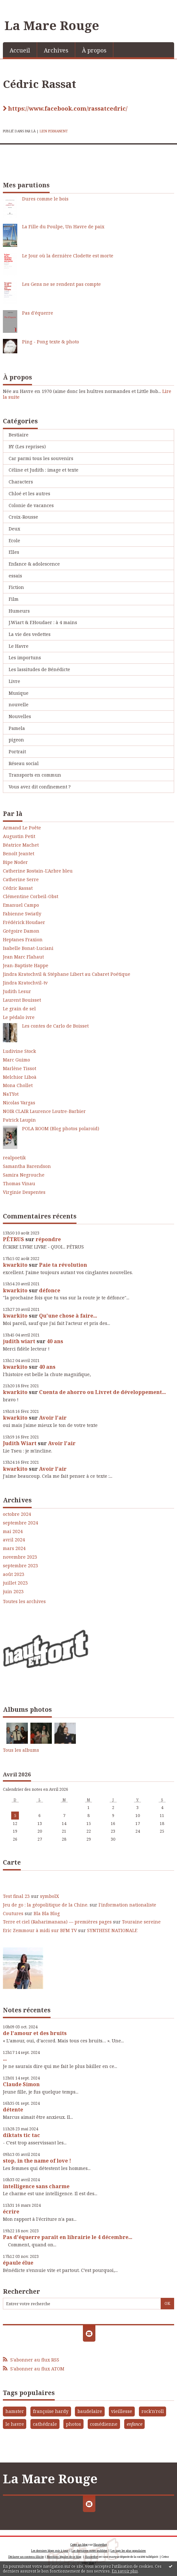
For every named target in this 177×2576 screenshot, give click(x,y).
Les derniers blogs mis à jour (49, 2551)
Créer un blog (79, 2544)
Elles (14, 552)
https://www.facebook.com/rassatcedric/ (67, 108)
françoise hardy (50, 2411)
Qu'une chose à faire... (68, 1315)
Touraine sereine (141, 1922)
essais (15, 576)
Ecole (14, 540)
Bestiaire (18, 435)
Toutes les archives (24, 1601)
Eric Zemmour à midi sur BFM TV (40, 1930)
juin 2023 (13, 1591)
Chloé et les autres (29, 493)
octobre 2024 (17, 1514)
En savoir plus (125, 2571)
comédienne (103, 2424)
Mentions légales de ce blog (64, 2557)
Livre (14, 681)
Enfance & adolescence (34, 564)
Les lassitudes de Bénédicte (39, 669)
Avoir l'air (53, 1417)
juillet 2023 (15, 1583)
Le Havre (18, 646)
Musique (18, 693)
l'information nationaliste (127, 1905)
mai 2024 (13, 1531)
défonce (49, 1290)
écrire (11, 2211)
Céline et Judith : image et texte (43, 470)
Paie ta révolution (63, 1264)
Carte (12, 1862)
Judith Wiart (19, 1443)
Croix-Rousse (23, 517)
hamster (14, 2411)
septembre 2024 (20, 1523)
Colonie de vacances (31, 505)
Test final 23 (16, 1896)
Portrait (17, 751)
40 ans (55, 1341)
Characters (21, 482)
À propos (94, 50)
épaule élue (18, 2262)
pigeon (16, 740)
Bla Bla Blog (47, 1913)
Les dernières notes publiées (89, 2551)
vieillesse (121, 2411)
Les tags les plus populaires (128, 2551)
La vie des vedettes (30, 634)
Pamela (17, 728)
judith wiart (19, 1341)
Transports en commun (35, 775)
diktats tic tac (21, 2135)
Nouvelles (20, 716)
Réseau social (24, 763)
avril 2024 (14, 1540)
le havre (14, 2424)
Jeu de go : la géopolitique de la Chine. (45, 1905)
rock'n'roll (152, 2411)
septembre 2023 (20, 1566)
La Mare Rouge (51, 25)
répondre (48, 1239)
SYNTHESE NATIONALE (112, 1930)
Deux (14, 529)
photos (73, 2424)
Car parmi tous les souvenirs (41, 458)
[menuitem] (20, 49)
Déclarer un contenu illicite (26, 2557)
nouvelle (18, 704)
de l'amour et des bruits (35, 2033)
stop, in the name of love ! (37, 2160)
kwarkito (15, 1264)
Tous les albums (21, 1750)
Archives (56, 50)
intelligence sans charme (36, 2186)
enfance (134, 2424)
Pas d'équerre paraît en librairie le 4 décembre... (67, 2237)
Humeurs (19, 611)
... (5, 2058)
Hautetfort (100, 2544)
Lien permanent (54, 131)
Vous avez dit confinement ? (40, 787)
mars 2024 (14, 1548)
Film (14, 599)
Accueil (20, 50)
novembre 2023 (20, 1557)
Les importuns (25, 657)
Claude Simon (21, 2084)
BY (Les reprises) (27, 446)
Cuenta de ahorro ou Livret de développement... (102, 1392)
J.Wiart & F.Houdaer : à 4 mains (43, 622)
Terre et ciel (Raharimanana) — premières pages (57, 1922)
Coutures (13, 1913)
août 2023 (13, 1574)
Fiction (16, 587)
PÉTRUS (13, 1239)
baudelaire (89, 2411)
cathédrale (45, 2424)
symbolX (49, 1896)
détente (13, 2109)
